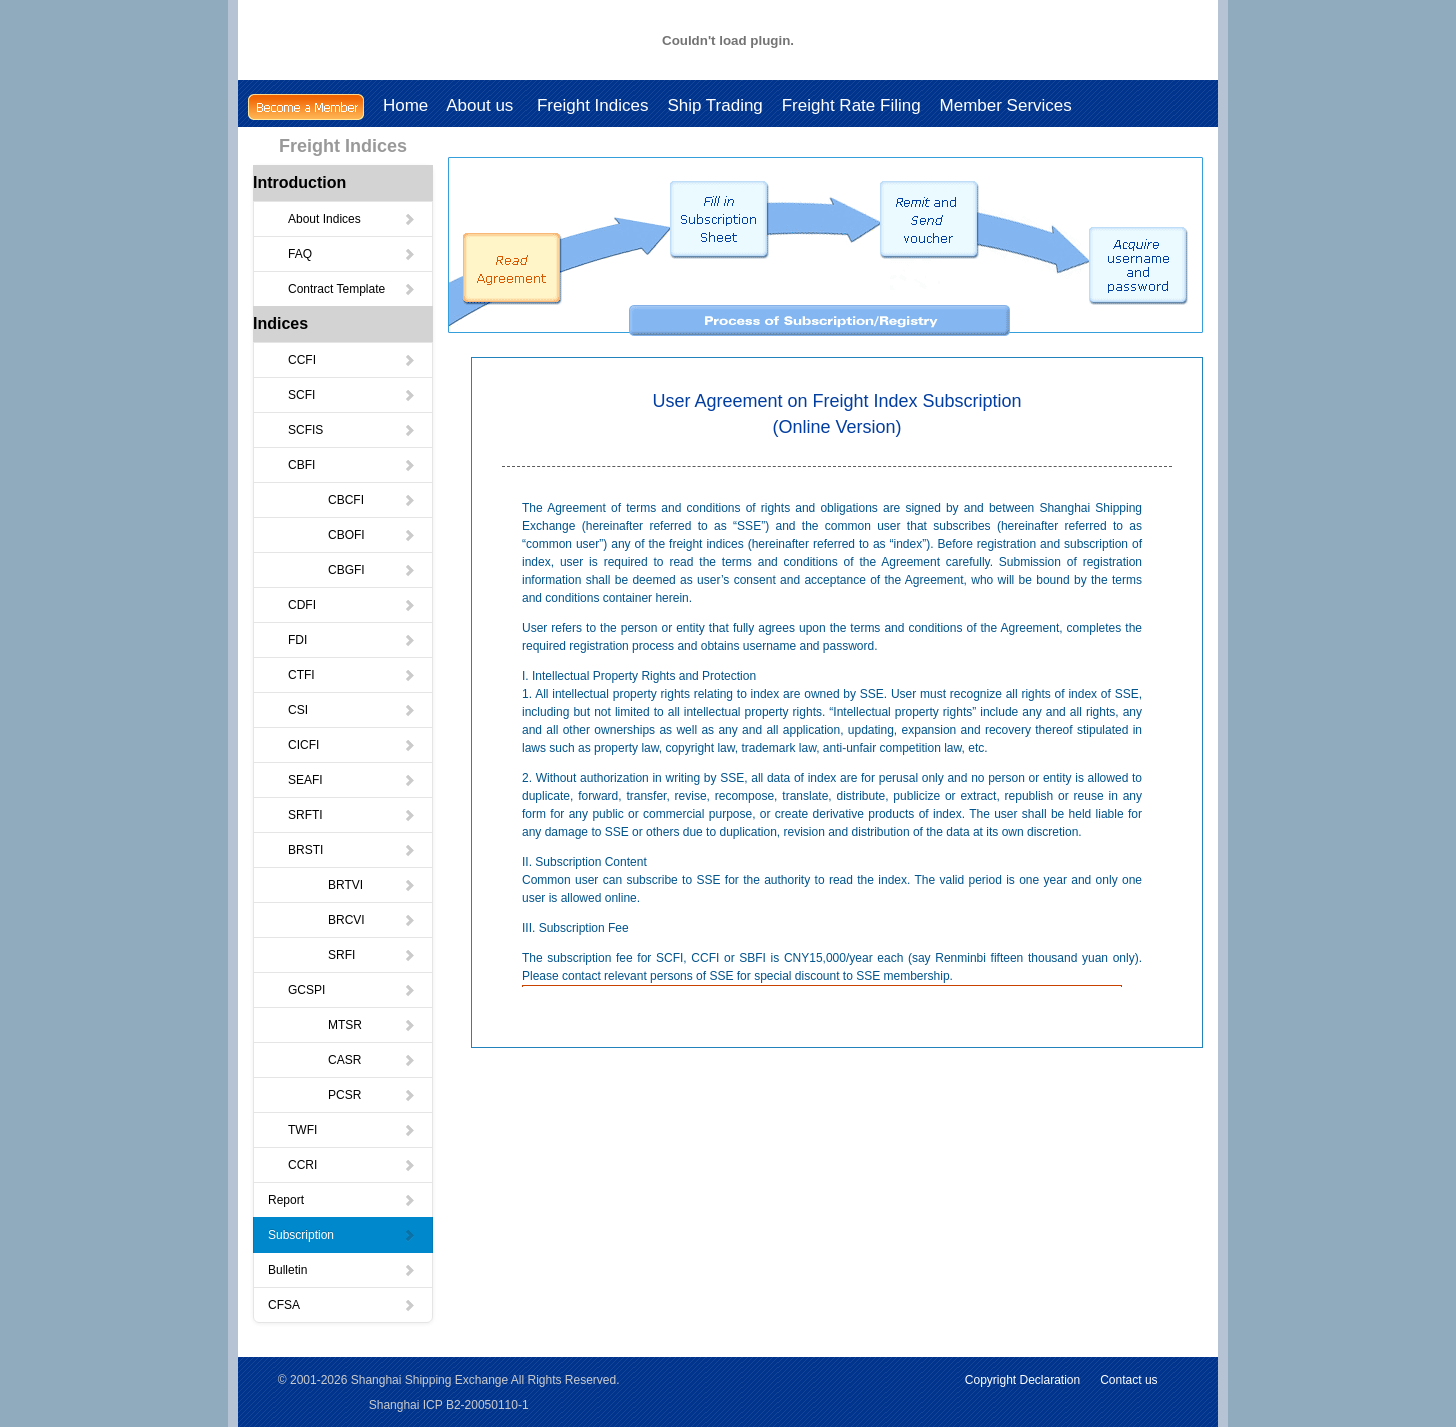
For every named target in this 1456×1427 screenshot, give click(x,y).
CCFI (352, 360)
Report (342, 1200)
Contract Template (352, 289)
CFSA (342, 1305)
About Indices (352, 219)
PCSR (372, 1095)
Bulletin (342, 1270)
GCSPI (352, 990)
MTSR (372, 1025)
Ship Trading (714, 105)
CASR (372, 1060)
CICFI (352, 745)
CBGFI (372, 570)
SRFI (372, 955)
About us (482, 105)
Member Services (1006, 105)
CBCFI (372, 500)
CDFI (352, 605)
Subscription (342, 1235)
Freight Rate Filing (851, 105)
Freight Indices (593, 105)
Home (405, 105)
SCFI (352, 395)
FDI (352, 640)
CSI (352, 710)
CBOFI (372, 535)
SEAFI (352, 780)
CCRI (352, 1165)
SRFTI (352, 815)
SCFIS (352, 430)
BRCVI (372, 920)
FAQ (352, 254)
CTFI (352, 675)
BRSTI (352, 850)
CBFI (352, 465)
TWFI (352, 1130)
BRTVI (372, 885)
